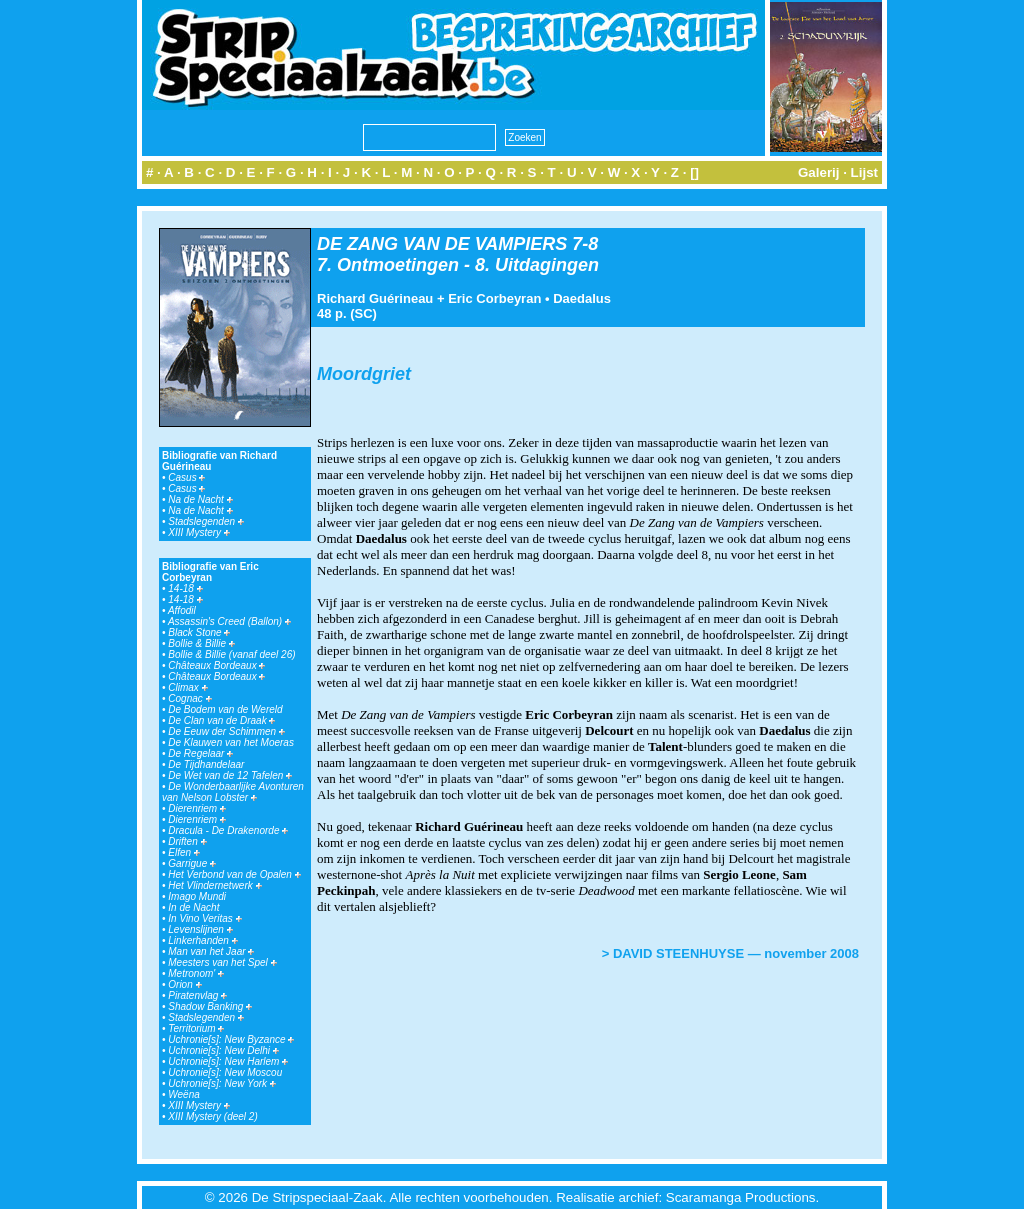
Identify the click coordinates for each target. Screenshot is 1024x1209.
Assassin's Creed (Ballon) (229, 621)
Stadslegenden (206, 521)
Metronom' (196, 973)
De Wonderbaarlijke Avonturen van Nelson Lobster (233, 792)
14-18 (185, 588)
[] (694, 172)
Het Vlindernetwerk (214, 885)
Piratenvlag (197, 995)
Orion (184, 984)
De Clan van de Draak (221, 720)
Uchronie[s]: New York (222, 1083)
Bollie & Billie (201, 643)
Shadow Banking (210, 1006)
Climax (187, 687)
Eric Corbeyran (494, 298)
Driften (187, 841)
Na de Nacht (200, 499)
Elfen (184, 852)
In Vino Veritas (204, 918)
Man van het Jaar (211, 951)
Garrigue (192, 863)
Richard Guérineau (375, 298)
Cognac (189, 698)
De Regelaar (200, 753)
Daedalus (582, 298)
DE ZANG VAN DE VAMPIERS (442, 244)
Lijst (864, 172)
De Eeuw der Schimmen (226, 731)
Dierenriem (197, 808)
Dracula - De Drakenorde (228, 830)
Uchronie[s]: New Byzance (231, 1039)
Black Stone (199, 632)
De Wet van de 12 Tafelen (230, 775)
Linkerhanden (202, 940)
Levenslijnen (200, 929)
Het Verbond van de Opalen (234, 874)
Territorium (196, 1028)
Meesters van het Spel (222, 962)
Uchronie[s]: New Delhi (223, 1050)
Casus (186, 477)
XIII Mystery (199, 532)
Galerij (819, 172)
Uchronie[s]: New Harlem (228, 1061)
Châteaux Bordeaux (216, 665)
